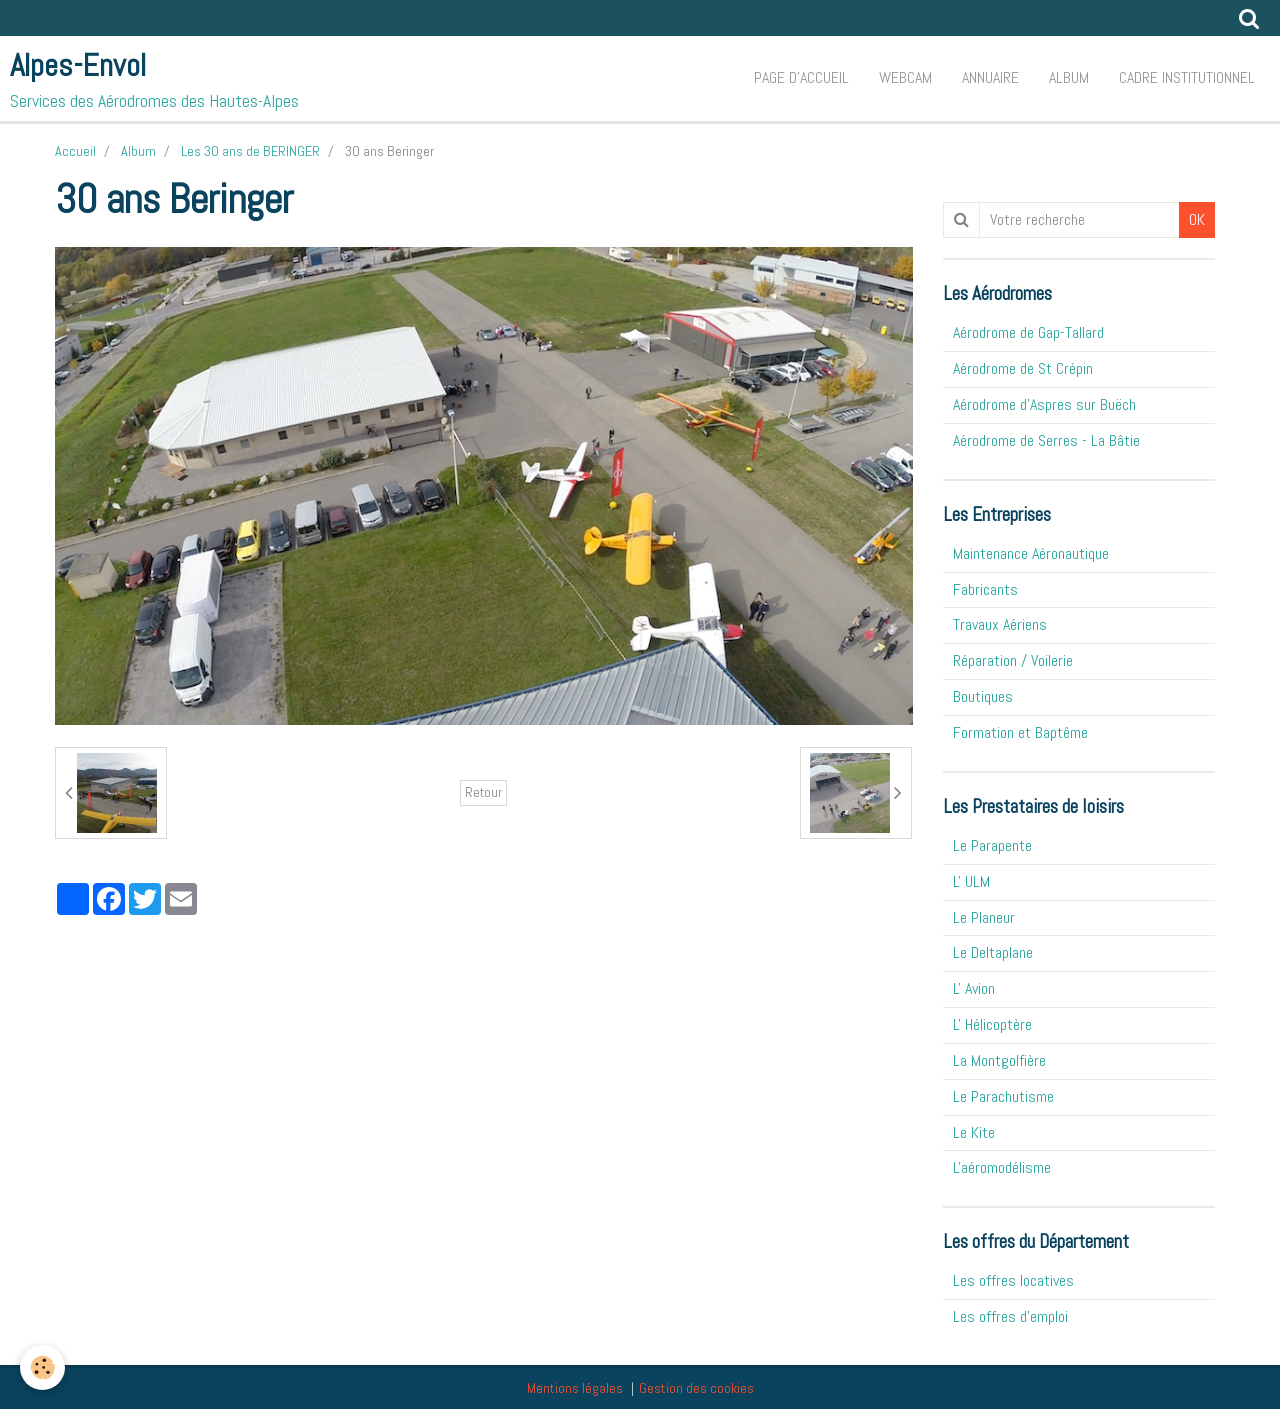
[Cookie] (42, 1367)
